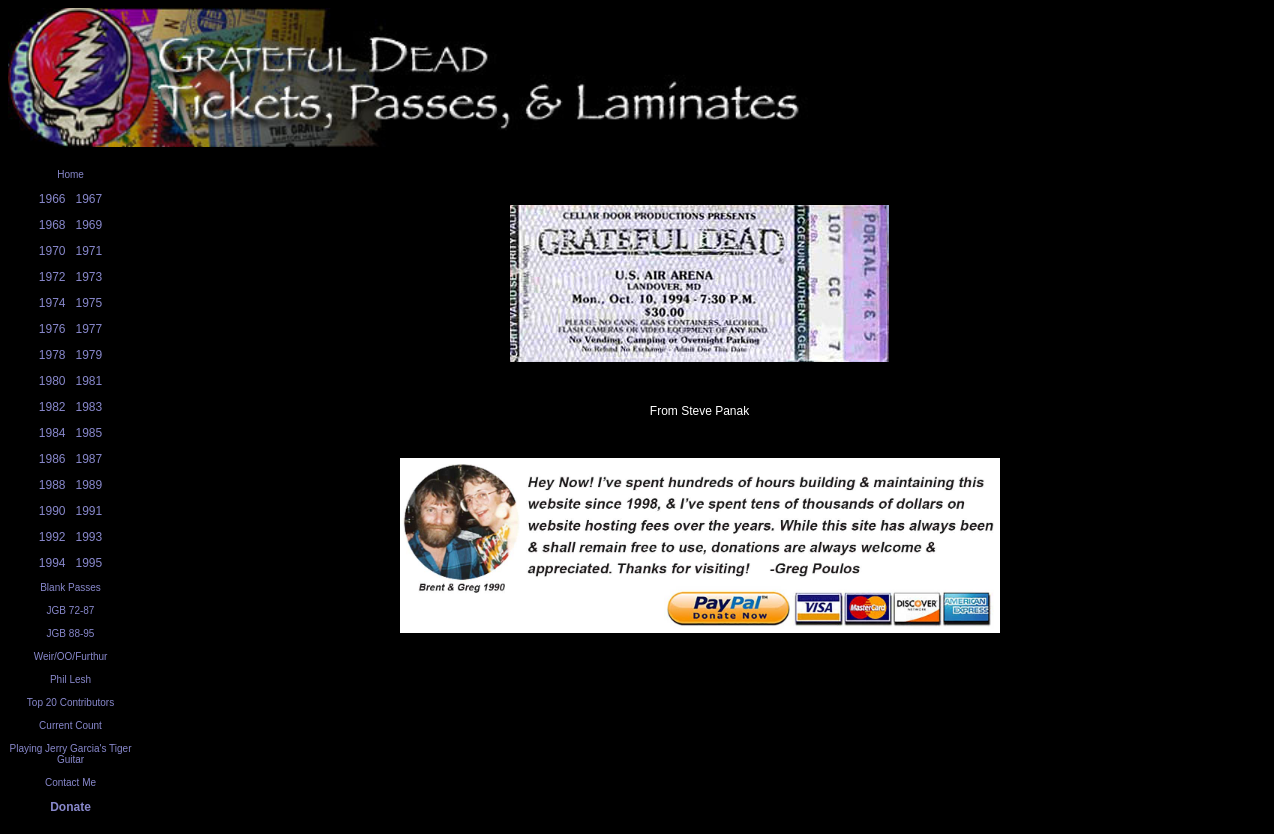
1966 (52, 199)
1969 (89, 225)
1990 (52, 511)
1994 (52, 563)
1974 (52, 303)
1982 (52, 407)
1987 (89, 459)
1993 (89, 537)
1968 (52, 225)
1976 (52, 329)
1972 (52, 277)
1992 (52, 537)
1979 (89, 355)
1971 (89, 251)
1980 (52, 381)
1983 (89, 407)
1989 (89, 485)
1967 (89, 199)
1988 (52, 485)
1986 (52, 459)
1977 (89, 329)
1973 (89, 277)
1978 (52, 355)
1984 (52, 433)
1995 (89, 563)
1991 (89, 511)
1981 (89, 381)
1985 (89, 433)
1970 (52, 251)
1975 (89, 303)
